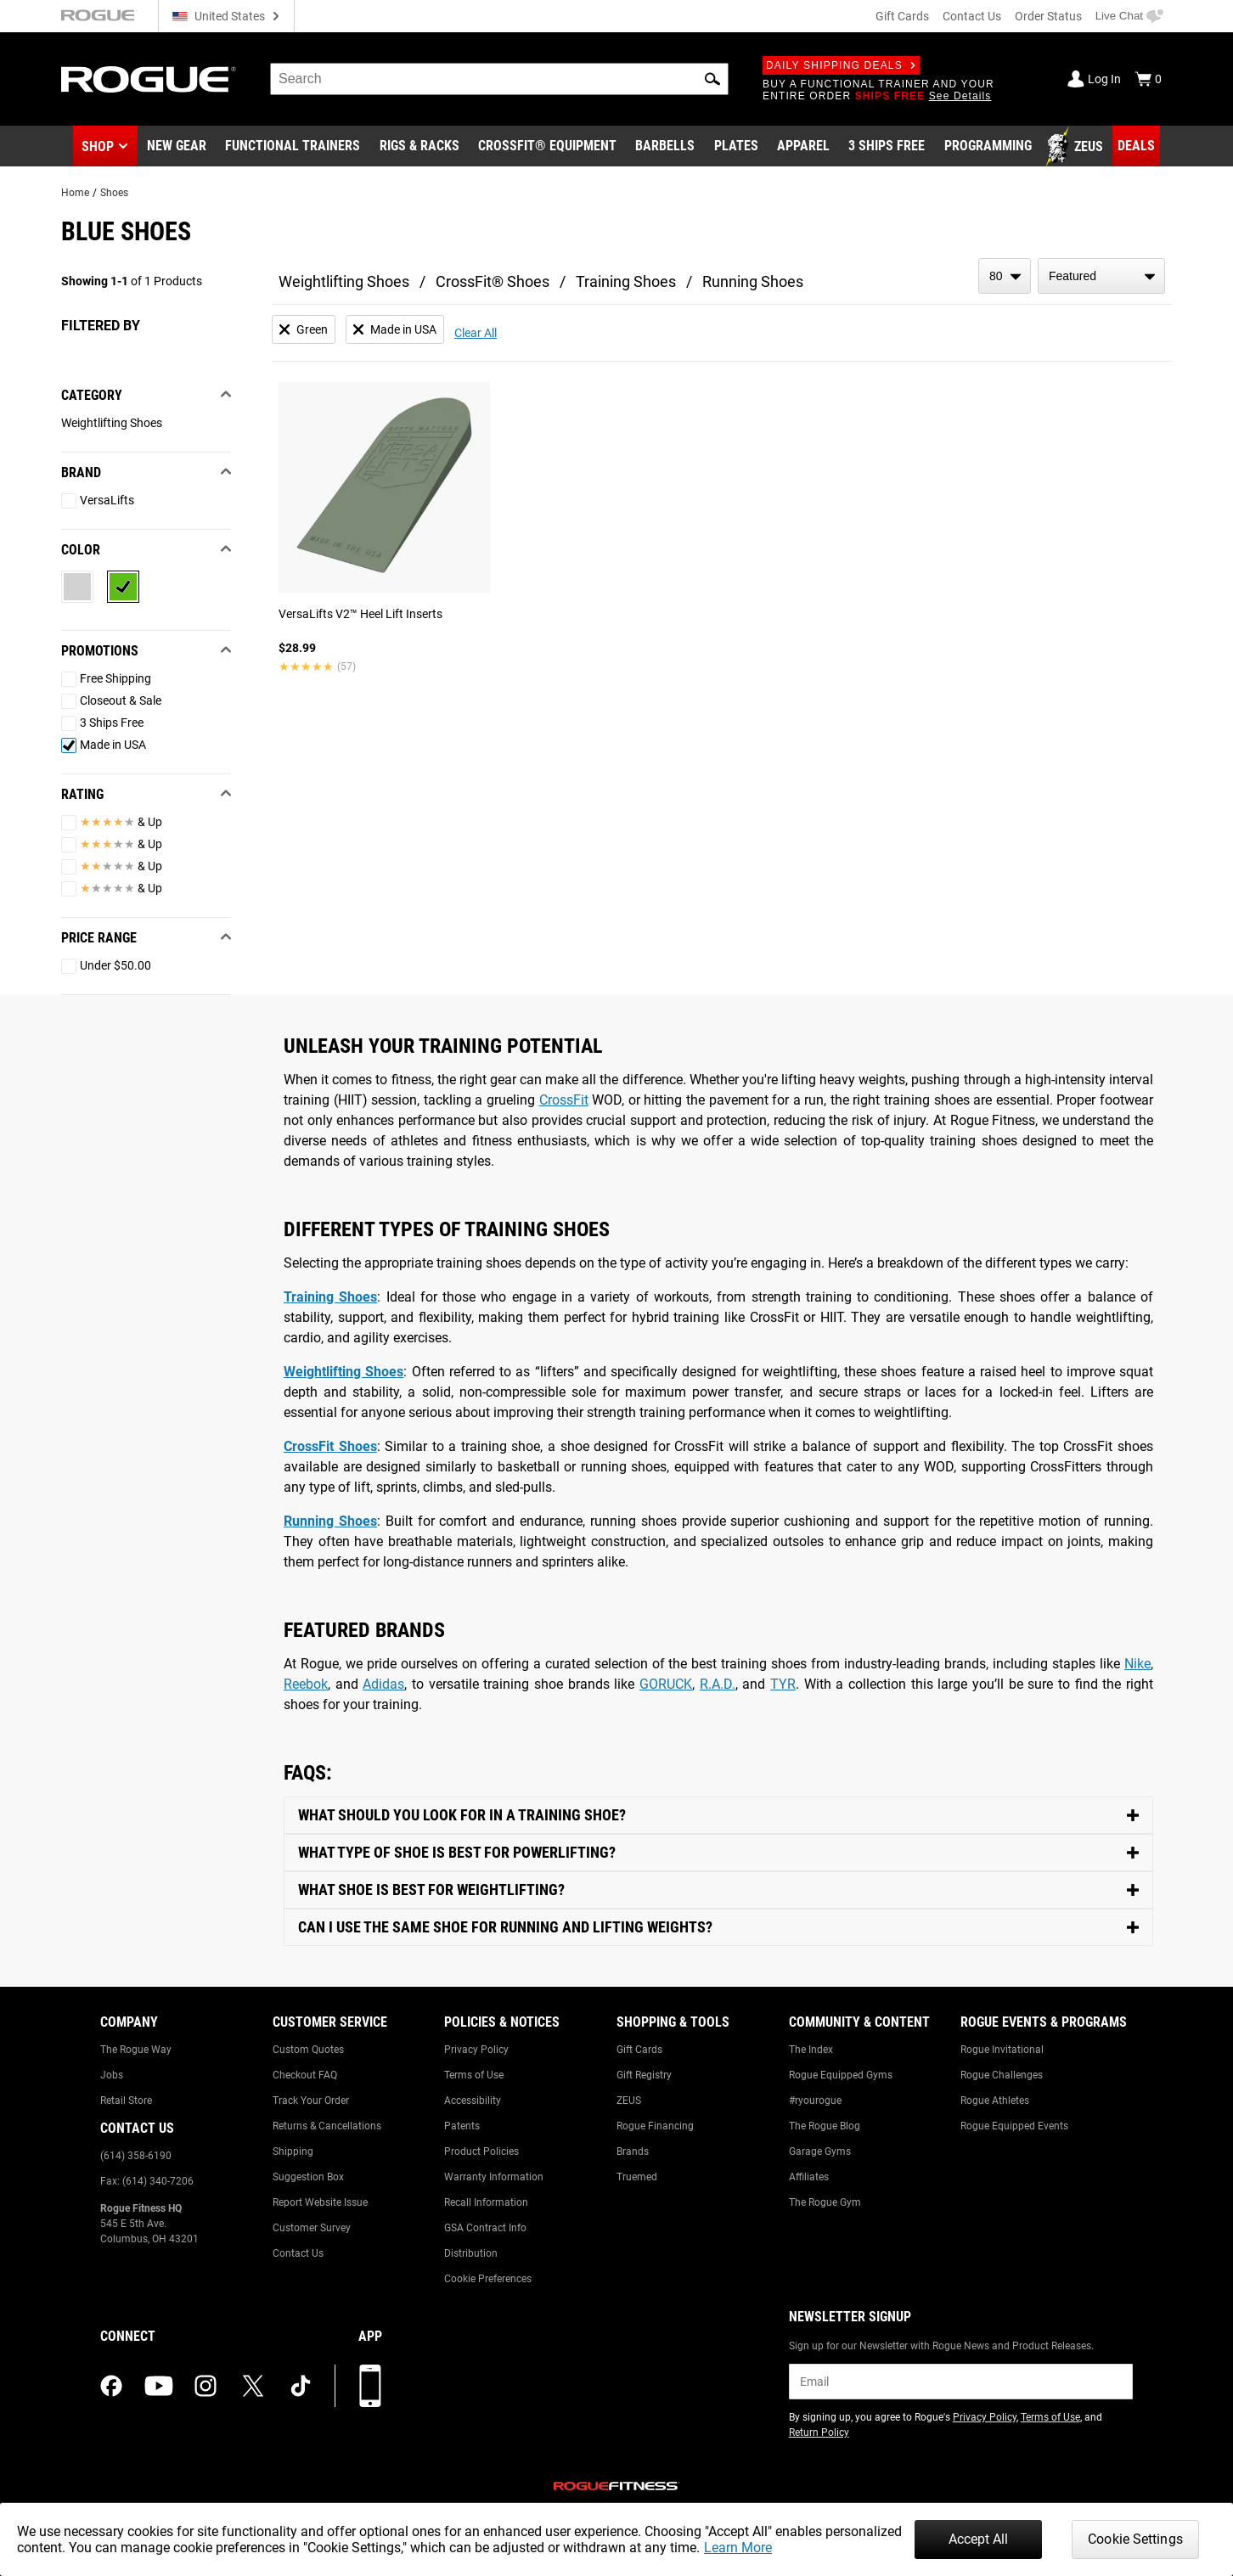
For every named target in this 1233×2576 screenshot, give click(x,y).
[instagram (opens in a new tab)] (205, 2386)
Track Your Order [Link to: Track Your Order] (311, 2100)
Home (75, 193)
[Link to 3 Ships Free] (886, 147)
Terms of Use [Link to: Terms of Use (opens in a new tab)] (1050, 2417)
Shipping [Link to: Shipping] (293, 2151)
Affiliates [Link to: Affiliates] (809, 2177)
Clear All (475, 333)
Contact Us (972, 16)
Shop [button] (98, 146)
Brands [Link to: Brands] (632, 2151)
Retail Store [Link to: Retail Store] (126, 2100)
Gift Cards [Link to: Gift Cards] (639, 2050)
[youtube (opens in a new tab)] (159, 2386)
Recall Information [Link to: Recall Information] (486, 2202)
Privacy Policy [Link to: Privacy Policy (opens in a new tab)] (984, 2417)
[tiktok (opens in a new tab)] (300, 2386)
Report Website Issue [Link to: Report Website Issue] (320, 2202)
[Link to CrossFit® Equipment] (547, 147)
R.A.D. (717, 1684)
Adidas (383, 1684)
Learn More (738, 2547)
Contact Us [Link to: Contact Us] (298, 2253)
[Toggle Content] (718, 1815)
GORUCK (665, 1684)
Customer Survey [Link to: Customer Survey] (312, 2228)
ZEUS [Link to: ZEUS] (628, 2100)
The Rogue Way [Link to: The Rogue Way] (136, 2050)
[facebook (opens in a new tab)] (111, 2386)
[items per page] (1004, 276)
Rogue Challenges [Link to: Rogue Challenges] (1001, 2075)
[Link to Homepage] (148, 79)
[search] (499, 79)
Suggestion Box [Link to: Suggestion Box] (308, 2177)
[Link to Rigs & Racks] (419, 147)
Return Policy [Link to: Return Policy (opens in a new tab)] (819, 2432)
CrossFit (563, 1100)
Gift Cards (902, 16)
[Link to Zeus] (1076, 147)
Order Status (1048, 16)
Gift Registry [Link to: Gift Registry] (644, 2075)
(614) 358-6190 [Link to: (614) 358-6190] (136, 2156)
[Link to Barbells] (665, 147)
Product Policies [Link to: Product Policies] (481, 2151)
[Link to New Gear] (176, 147)
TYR (783, 1684)
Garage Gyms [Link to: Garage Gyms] (820, 2151)
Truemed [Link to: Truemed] (636, 2177)
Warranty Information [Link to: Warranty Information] (493, 2177)
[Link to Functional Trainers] (292, 147)
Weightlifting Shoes (344, 281)
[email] (961, 2381)
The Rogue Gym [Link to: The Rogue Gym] (825, 2202)
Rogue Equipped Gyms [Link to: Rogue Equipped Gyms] (840, 2075)
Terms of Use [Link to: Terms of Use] (474, 2075)
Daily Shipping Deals (841, 65)
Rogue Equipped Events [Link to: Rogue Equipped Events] (1014, 2126)
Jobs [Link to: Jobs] (111, 2075)
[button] (712, 79)
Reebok (306, 1684)
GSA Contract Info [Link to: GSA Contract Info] (485, 2228)
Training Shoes (626, 281)
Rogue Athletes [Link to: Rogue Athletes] (994, 2100)
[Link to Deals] (1136, 146)
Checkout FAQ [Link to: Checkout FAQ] (305, 2075)
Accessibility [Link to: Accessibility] (472, 2100)
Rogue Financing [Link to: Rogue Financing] (655, 2126)
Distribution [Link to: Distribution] (471, 2253)
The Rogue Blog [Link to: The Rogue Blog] (824, 2126)
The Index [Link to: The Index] (811, 2050)
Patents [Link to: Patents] (462, 2126)
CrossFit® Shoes (492, 281)
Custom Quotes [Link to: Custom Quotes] (308, 2050)
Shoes (114, 193)
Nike (1137, 1664)
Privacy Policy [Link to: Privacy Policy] (476, 2050)
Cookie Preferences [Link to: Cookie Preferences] (488, 2279)
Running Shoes (752, 281)
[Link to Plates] (736, 147)
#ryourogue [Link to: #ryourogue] (815, 2100)
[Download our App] (370, 2386)
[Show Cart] (1148, 79)
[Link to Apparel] (803, 147)
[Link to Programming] (988, 147)
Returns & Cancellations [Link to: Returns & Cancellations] (327, 2126)
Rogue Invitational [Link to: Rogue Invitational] (1002, 2050)
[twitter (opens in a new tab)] (253, 2386)
